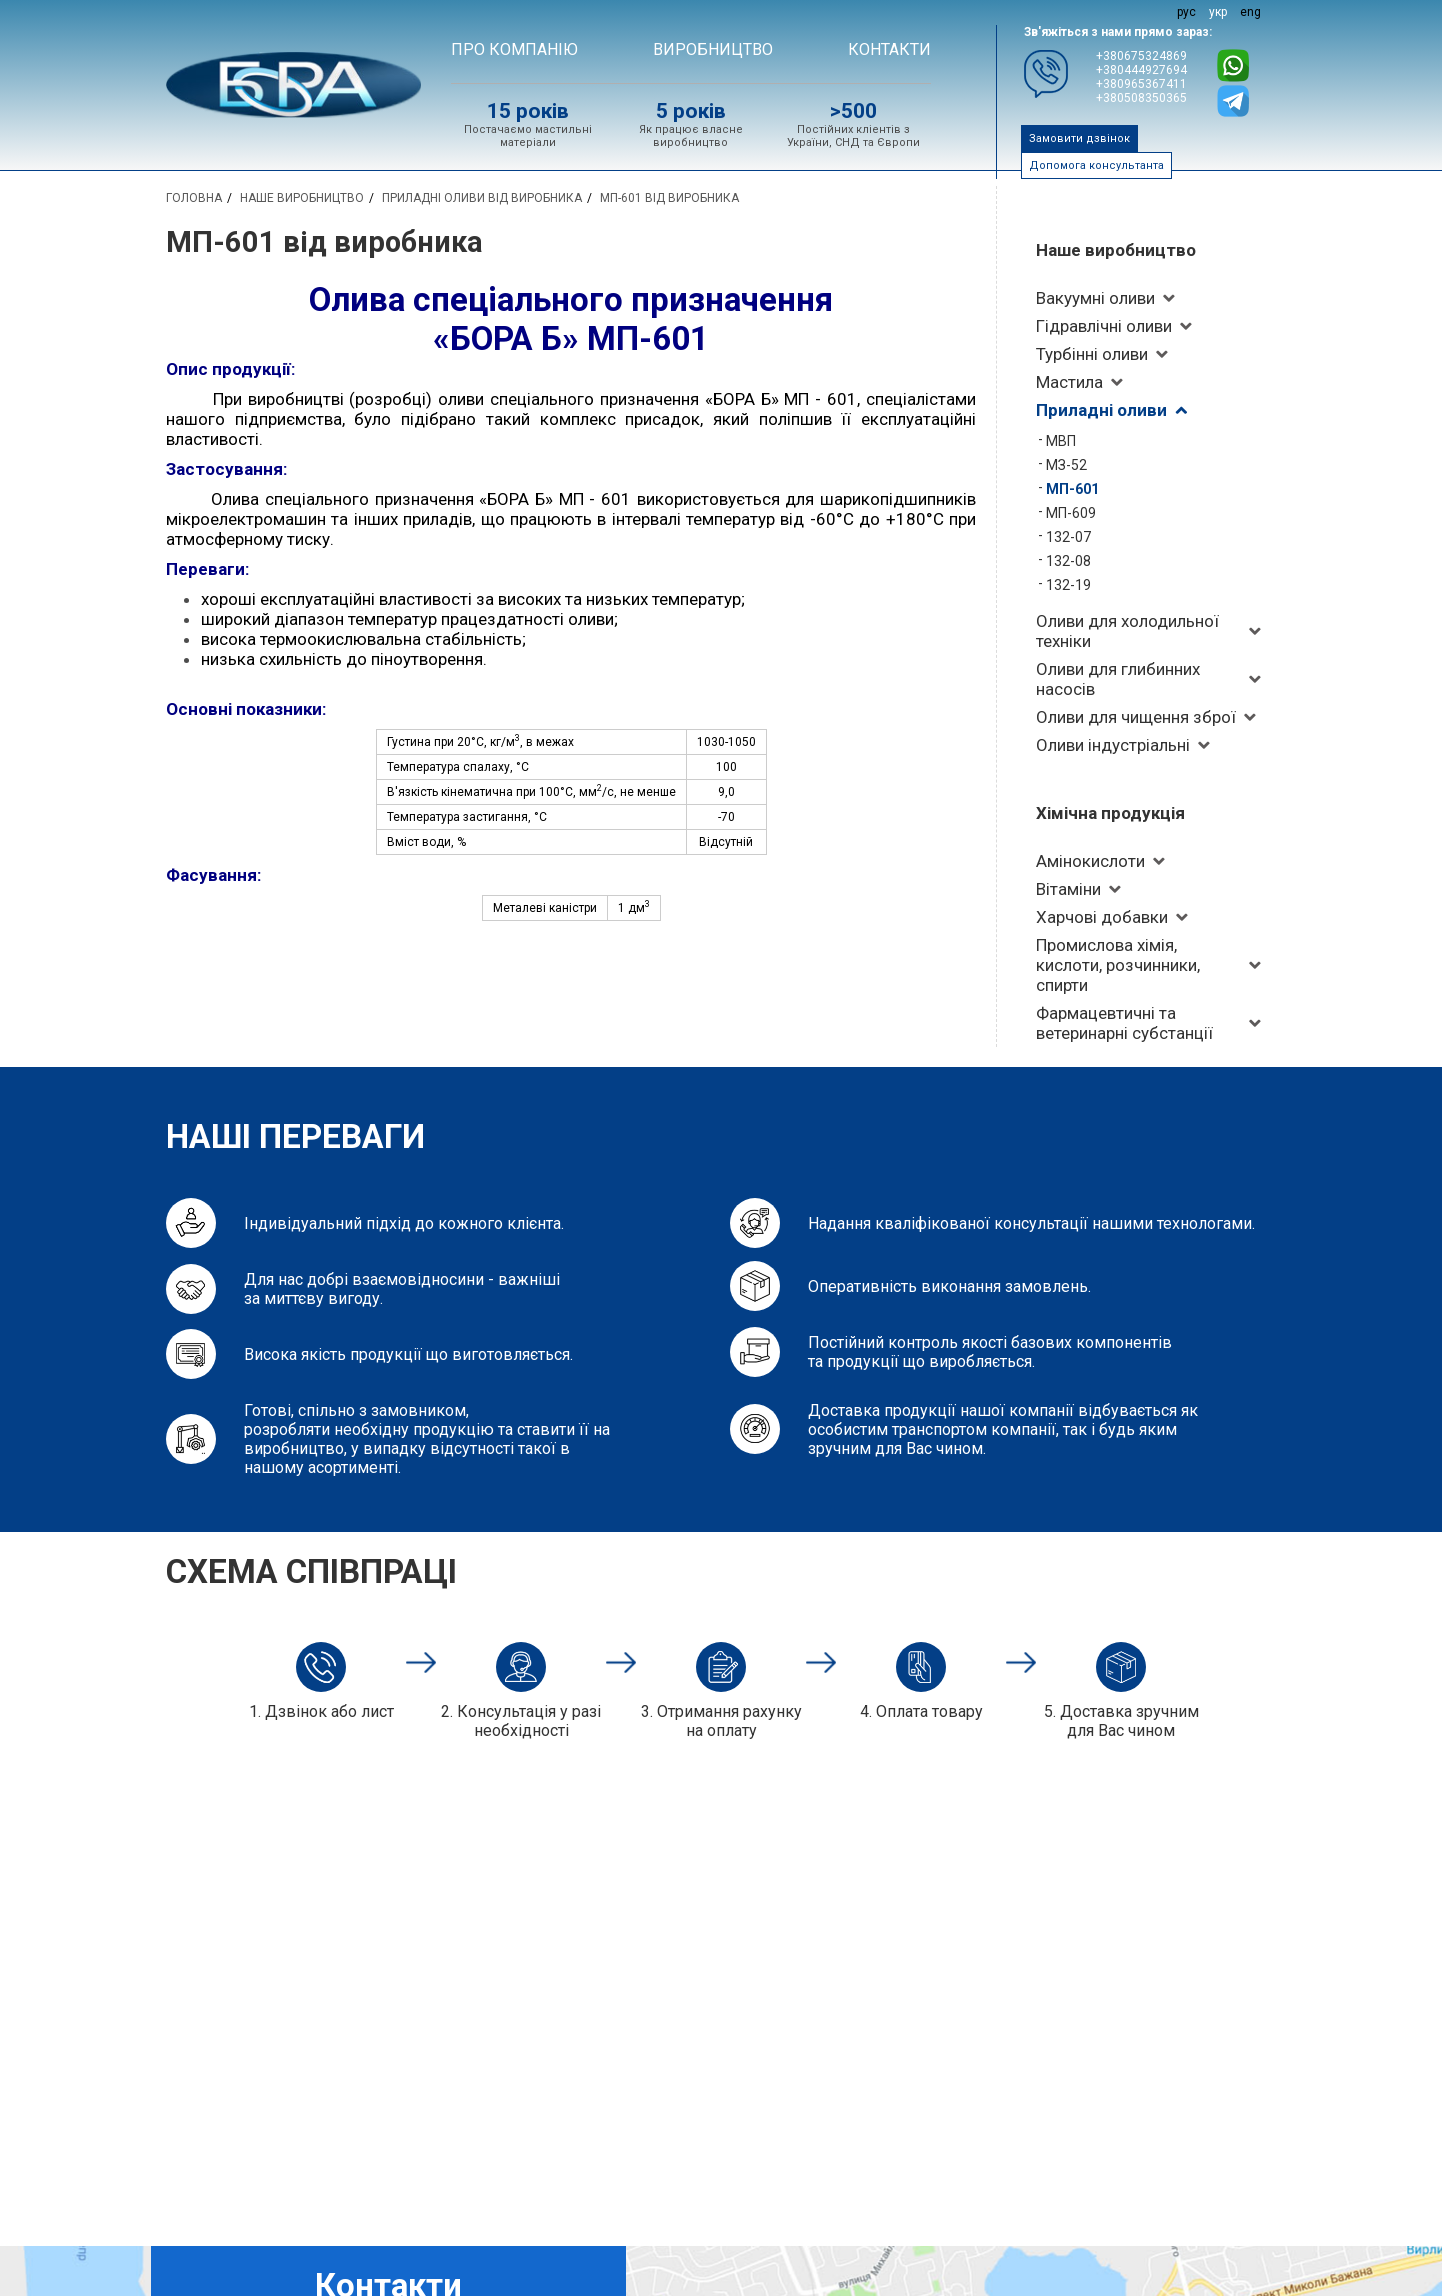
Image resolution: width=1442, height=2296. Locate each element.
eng (1250, 12)
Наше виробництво (1116, 250)
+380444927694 (1141, 70)
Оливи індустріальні (1113, 745)
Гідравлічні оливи (1104, 326)
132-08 (1068, 561)
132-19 (1068, 585)
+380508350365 (1141, 98)
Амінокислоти (1090, 861)
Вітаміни (1068, 889)
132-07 (1068, 537)
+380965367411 (1141, 84)
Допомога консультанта (1096, 165)
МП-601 (1072, 489)
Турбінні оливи (1092, 354)
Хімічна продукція (1110, 813)
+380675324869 (1141, 56)
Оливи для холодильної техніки (1127, 631)
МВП (1061, 441)
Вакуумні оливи (1095, 298)
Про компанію (514, 49)
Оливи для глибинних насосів (1118, 679)
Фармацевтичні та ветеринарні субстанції (1124, 1023)
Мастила (1069, 382)
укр (1218, 12)
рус (1186, 12)
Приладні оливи (1101, 410)
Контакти (889, 49)
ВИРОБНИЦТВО (713, 49)
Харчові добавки (1102, 917)
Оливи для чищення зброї (1136, 717)
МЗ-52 (1066, 465)
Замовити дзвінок (1079, 138)
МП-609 (1071, 513)
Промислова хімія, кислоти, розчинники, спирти (1118, 965)
